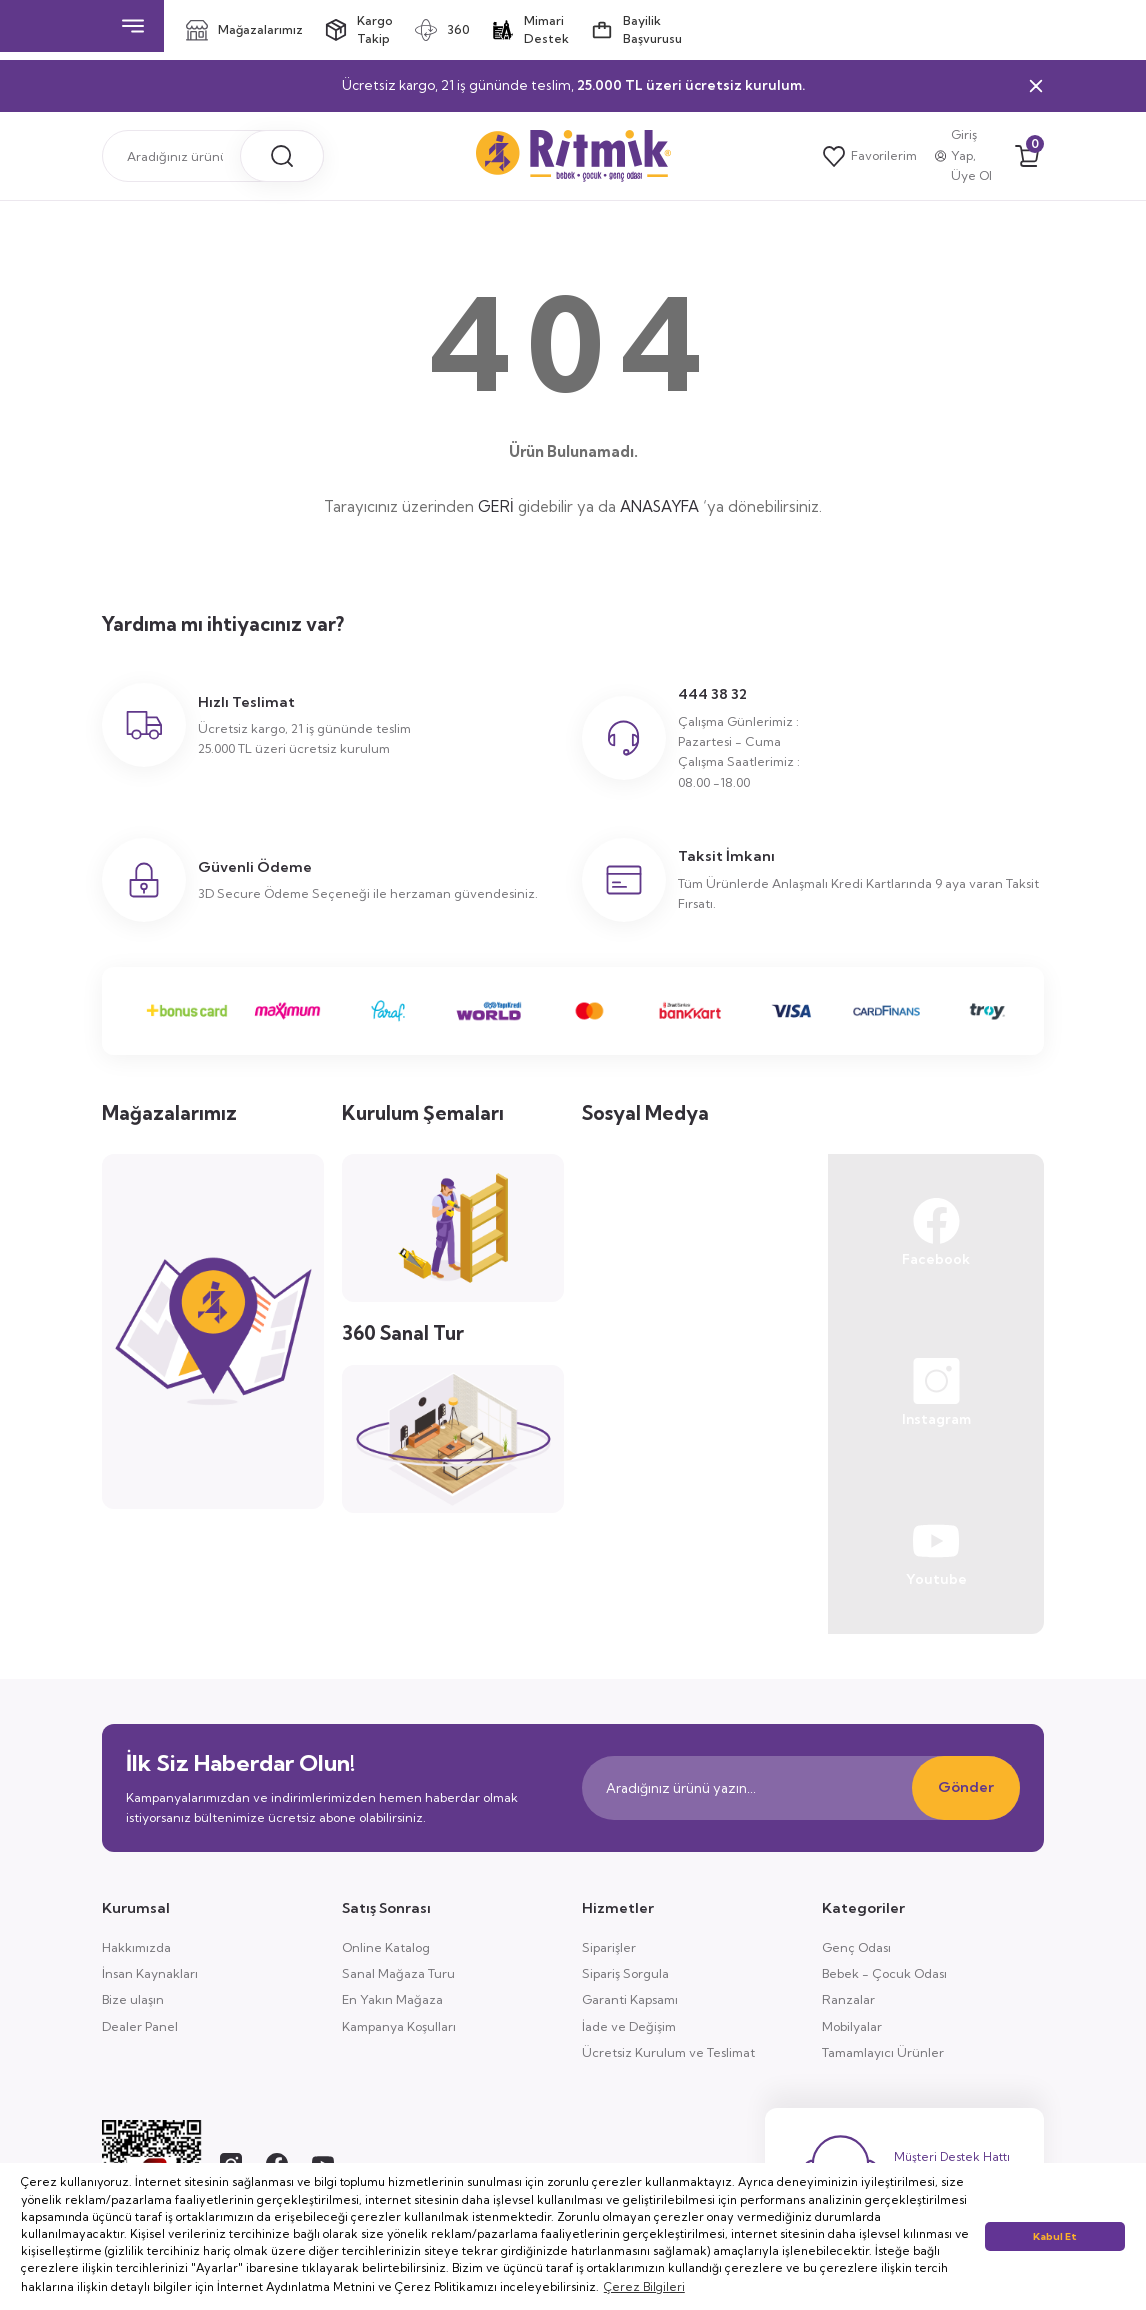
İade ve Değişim (629, 2026)
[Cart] (1027, 156)
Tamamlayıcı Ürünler (883, 2052)
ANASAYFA (659, 506)
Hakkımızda (136, 1947)
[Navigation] (133, 26)
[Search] (213, 156)
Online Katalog (386, 1947)
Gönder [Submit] (966, 1787)
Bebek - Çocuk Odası (884, 1973)
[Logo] (573, 156)
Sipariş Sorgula (625, 1973)
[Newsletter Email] (801, 1788)
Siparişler (609, 1947)
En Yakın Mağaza (392, 1999)
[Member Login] (966, 156)
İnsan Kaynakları (150, 1973)
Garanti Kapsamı (630, 1999)
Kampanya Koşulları (399, 2026)
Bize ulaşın (133, 1999)
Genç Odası (856, 1947)
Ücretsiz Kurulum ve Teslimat (668, 2052)
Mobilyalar (852, 2026)
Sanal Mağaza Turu (398, 1973)
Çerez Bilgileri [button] (644, 2287)
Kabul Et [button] (1055, 2236)
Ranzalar (848, 1999)
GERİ (496, 506)
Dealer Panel (140, 2026)
